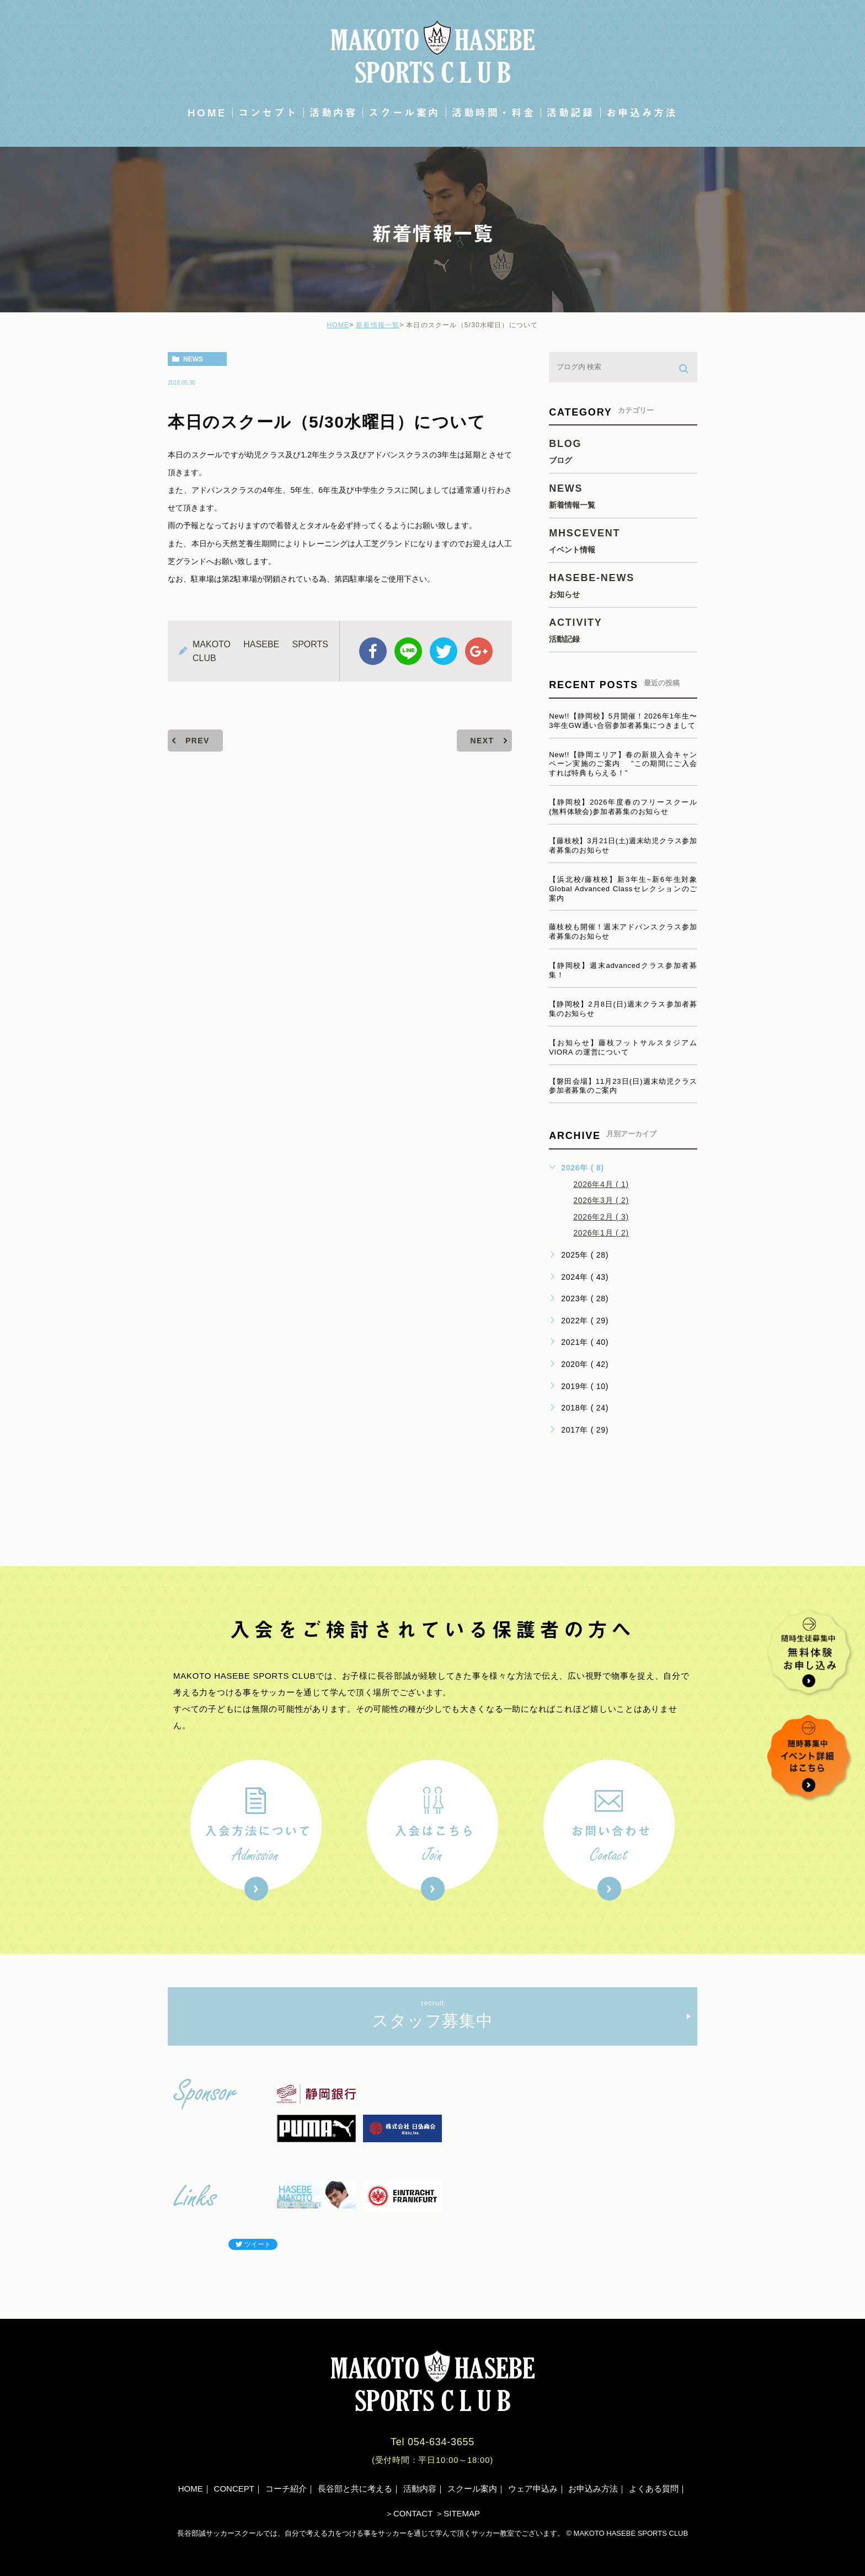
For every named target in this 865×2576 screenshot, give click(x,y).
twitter (443, 651)
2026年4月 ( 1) (601, 1184)
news (193, 359)
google (479, 651)
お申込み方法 (642, 113)
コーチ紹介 (286, 2488)
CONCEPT (234, 2488)
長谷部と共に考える (355, 2488)
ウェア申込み (533, 2488)
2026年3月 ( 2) (601, 1200)
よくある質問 (654, 2488)
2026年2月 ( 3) (601, 1216)
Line (408, 651)
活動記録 (570, 113)
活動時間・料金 (493, 113)
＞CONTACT (408, 2513)
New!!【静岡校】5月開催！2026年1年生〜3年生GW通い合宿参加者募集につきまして (623, 721)
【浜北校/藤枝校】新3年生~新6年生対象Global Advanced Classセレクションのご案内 (623, 888)
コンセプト (268, 113)
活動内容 (333, 113)
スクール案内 (404, 113)
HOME (207, 113)
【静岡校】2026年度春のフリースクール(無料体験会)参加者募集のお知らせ (623, 807)
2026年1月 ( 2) (601, 1232)
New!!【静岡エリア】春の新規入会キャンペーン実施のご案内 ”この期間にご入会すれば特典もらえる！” (623, 764)
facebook (373, 651)
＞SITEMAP (457, 2513)
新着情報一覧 (377, 325)
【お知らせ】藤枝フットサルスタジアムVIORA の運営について (623, 1047)
